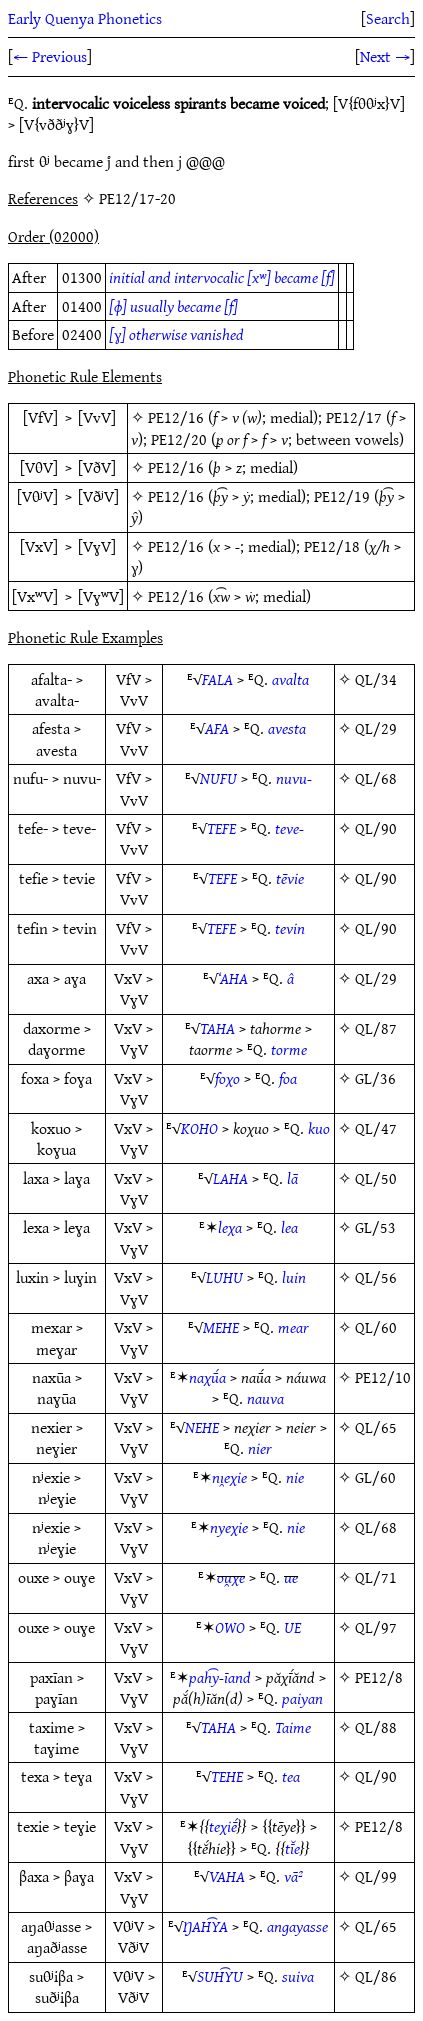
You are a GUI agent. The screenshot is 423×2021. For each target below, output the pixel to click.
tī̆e (292, 1848)
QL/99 (376, 1876)
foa (288, 1078)
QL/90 (376, 828)
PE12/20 (179, 439)
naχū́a (207, 1377)
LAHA (230, 1178)
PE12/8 (379, 1677)
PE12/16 (176, 417)
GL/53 (375, 1227)
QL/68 (376, 778)
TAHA (217, 1028)
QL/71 (376, 1577)
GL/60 (375, 1477)
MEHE (221, 1327)
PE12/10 (383, 1377)
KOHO (199, 1128)
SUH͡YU (220, 1976)
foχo (227, 1078)
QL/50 (376, 1178)
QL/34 (376, 679)
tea (291, 1776)
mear (293, 1327)
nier (260, 1448)
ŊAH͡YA (205, 1926)
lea (289, 1227)
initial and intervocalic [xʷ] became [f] (222, 277)
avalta (290, 679)
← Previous (50, 56)
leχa (230, 1227)
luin (294, 1277)
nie (295, 1477)
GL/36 (375, 1078)
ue (291, 1577)
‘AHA (233, 978)
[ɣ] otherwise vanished (176, 334)
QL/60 (376, 1327)
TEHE (227, 1776)
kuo (319, 1128)
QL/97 (376, 1627)
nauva (265, 1398)
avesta (287, 728)
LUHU (224, 1277)
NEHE (202, 1427)
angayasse (297, 1926)
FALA (217, 679)
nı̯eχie (229, 1477)
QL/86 (376, 1976)
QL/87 (376, 1028)
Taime (293, 1727)
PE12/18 (332, 546)
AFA (217, 728)
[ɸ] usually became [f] (173, 306)
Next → (385, 56)
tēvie (290, 878)
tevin (290, 928)
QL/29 (376, 728)
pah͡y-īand (220, 1677)
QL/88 (376, 1727)
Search (388, 18)
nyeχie (229, 1527)
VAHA (227, 1876)
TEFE (221, 828)
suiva (298, 1976)
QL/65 (376, 1427)
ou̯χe (231, 1577)
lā (292, 1178)
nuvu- (294, 778)
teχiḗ (223, 1826)
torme (289, 1049)
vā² (293, 1876)
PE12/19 (342, 496)
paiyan (302, 1698)
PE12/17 (354, 417)
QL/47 (376, 1128)
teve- (289, 828)
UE (292, 1627)
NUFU (218, 778)
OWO (230, 1627)
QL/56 (376, 1277)
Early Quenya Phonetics (85, 18)
